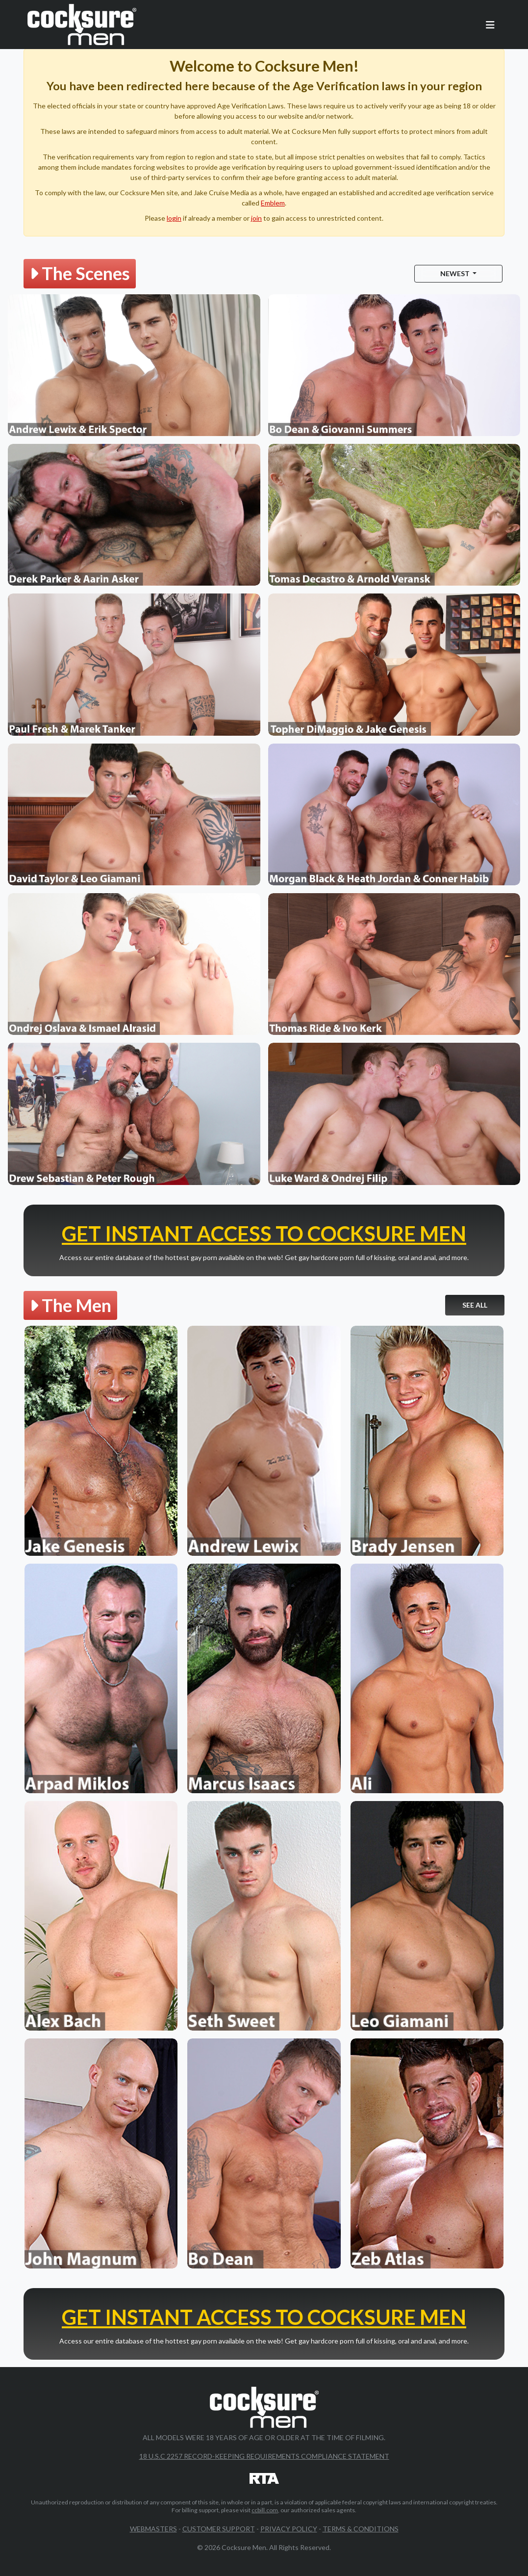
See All (474, 1305)
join (256, 218)
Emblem (273, 203)
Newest (455, 273)
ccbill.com (264, 2510)
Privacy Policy (288, 2528)
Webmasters (153, 2528)
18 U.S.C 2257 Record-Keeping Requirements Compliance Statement (264, 2456)
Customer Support (218, 2528)
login (174, 218)
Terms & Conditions (361, 2528)
